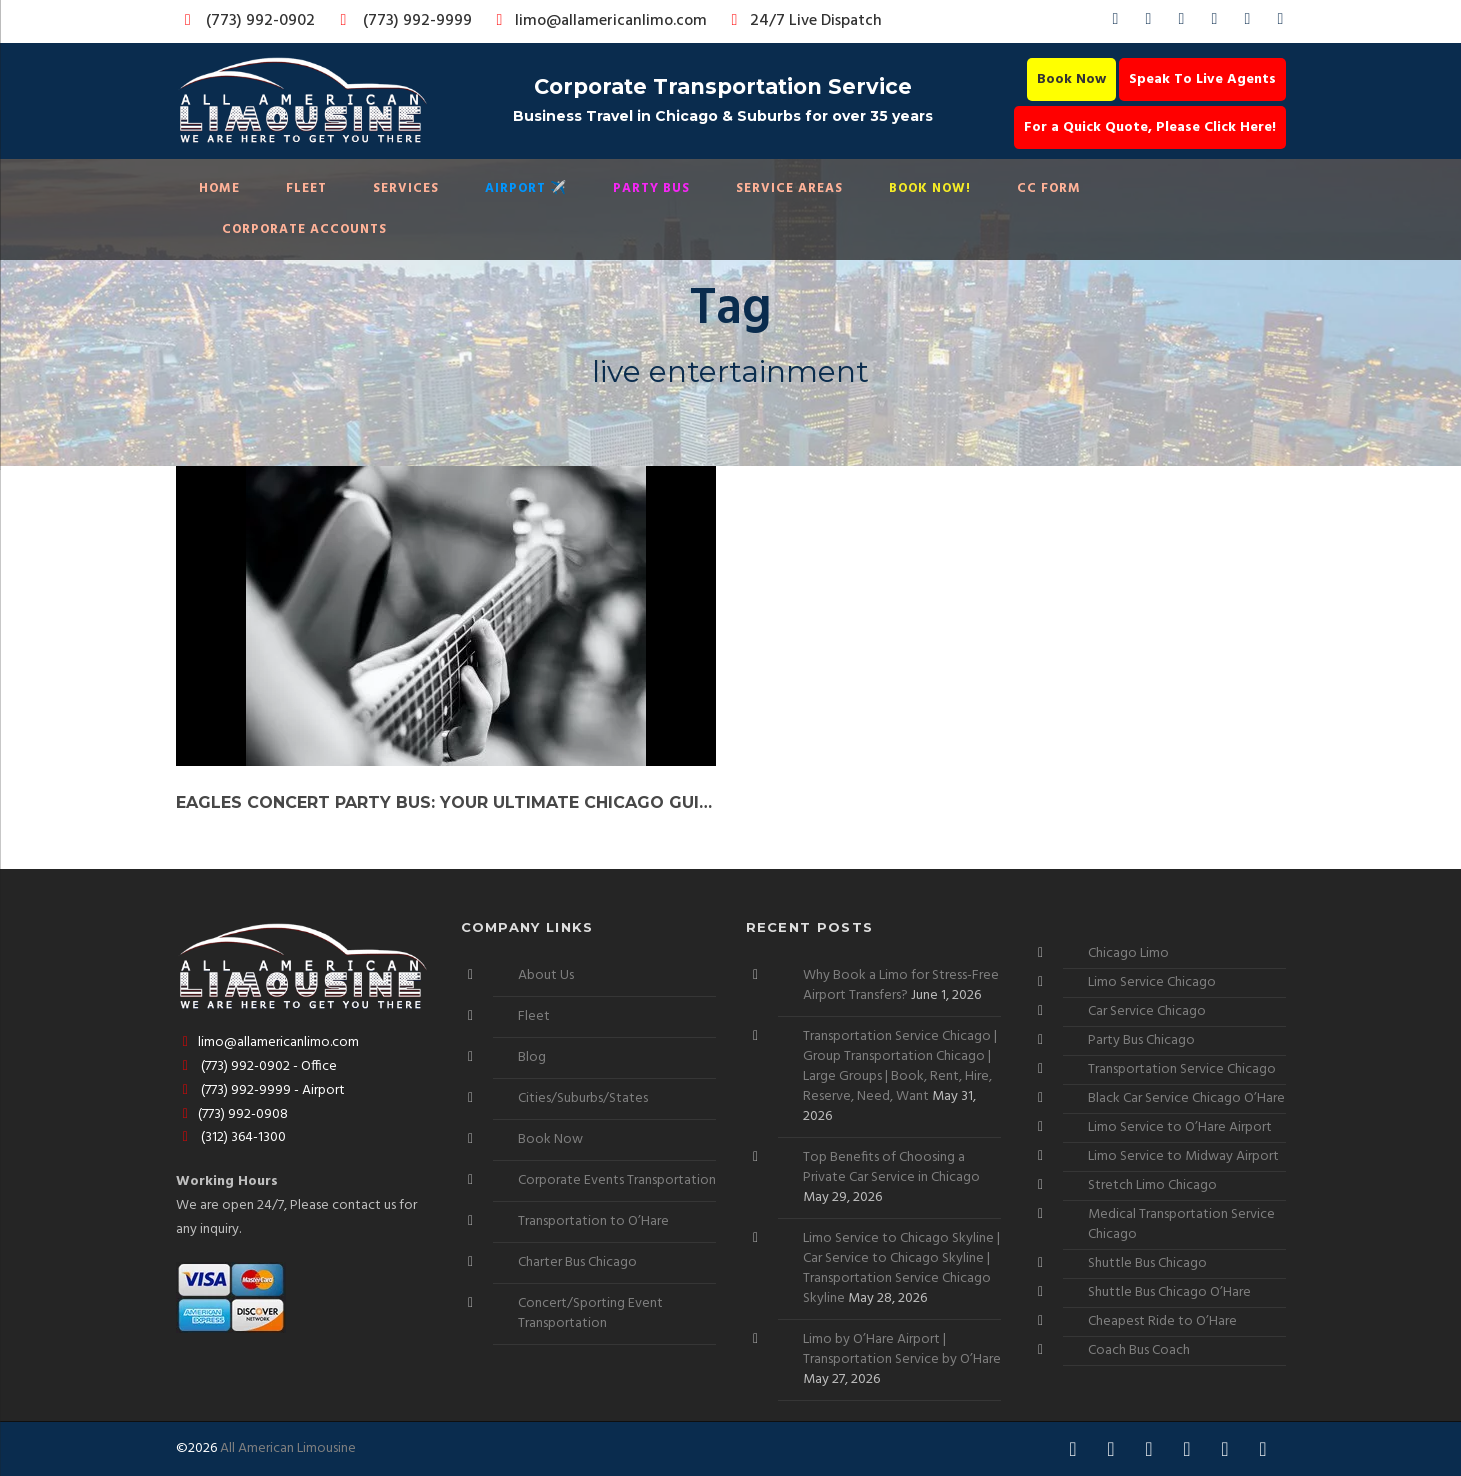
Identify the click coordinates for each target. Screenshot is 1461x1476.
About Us (546, 975)
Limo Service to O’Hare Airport (1180, 1127)
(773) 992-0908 (232, 1114)
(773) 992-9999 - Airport (261, 1090)
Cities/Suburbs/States (583, 1098)
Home (219, 188)
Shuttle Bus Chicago (1147, 1263)
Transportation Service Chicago (1182, 1069)
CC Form (1049, 188)
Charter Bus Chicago (577, 1262)
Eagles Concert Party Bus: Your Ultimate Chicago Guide (446, 802)
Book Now (1071, 79)
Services (406, 188)
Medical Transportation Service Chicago (1181, 1224)
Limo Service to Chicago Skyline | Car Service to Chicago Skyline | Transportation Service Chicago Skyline (901, 1268)
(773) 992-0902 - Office (257, 1066)
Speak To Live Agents (1202, 79)
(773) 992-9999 (401, 21)
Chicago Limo (1128, 953)
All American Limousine (288, 1448)
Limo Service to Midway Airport (1183, 1156)
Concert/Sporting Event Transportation (590, 1313)
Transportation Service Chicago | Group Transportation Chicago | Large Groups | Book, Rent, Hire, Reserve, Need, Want (900, 1066)
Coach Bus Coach (1139, 1350)
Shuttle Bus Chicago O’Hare (1169, 1292)
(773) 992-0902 (246, 21)
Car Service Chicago (1147, 1011)
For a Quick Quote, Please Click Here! (1150, 127)
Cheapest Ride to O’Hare (1162, 1321)
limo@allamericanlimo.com (598, 21)
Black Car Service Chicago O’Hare (1186, 1098)
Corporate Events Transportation (617, 1180)
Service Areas (789, 188)
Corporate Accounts (304, 229)
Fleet (306, 188)
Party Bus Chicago (1141, 1040)
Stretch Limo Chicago (1152, 1185)
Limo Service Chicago (1152, 982)
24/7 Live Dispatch (803, 21)
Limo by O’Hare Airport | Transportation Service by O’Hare (902, 1349)
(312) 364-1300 (231, 1137)
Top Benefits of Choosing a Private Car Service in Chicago (891, 1167)
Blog (532, 1057)
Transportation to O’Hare (593, 1221)
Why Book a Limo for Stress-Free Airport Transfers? (901, 985)
